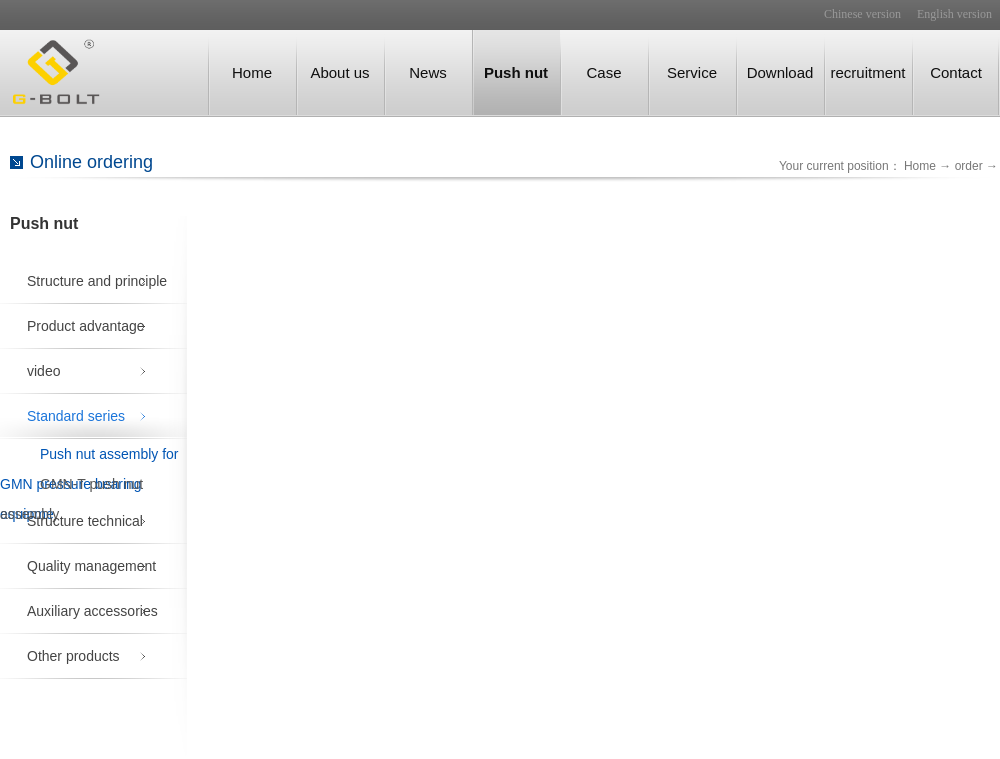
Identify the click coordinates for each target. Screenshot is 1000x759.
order (969, 166)
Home (252, 72)
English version (954, 14)
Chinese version (862, 14)
